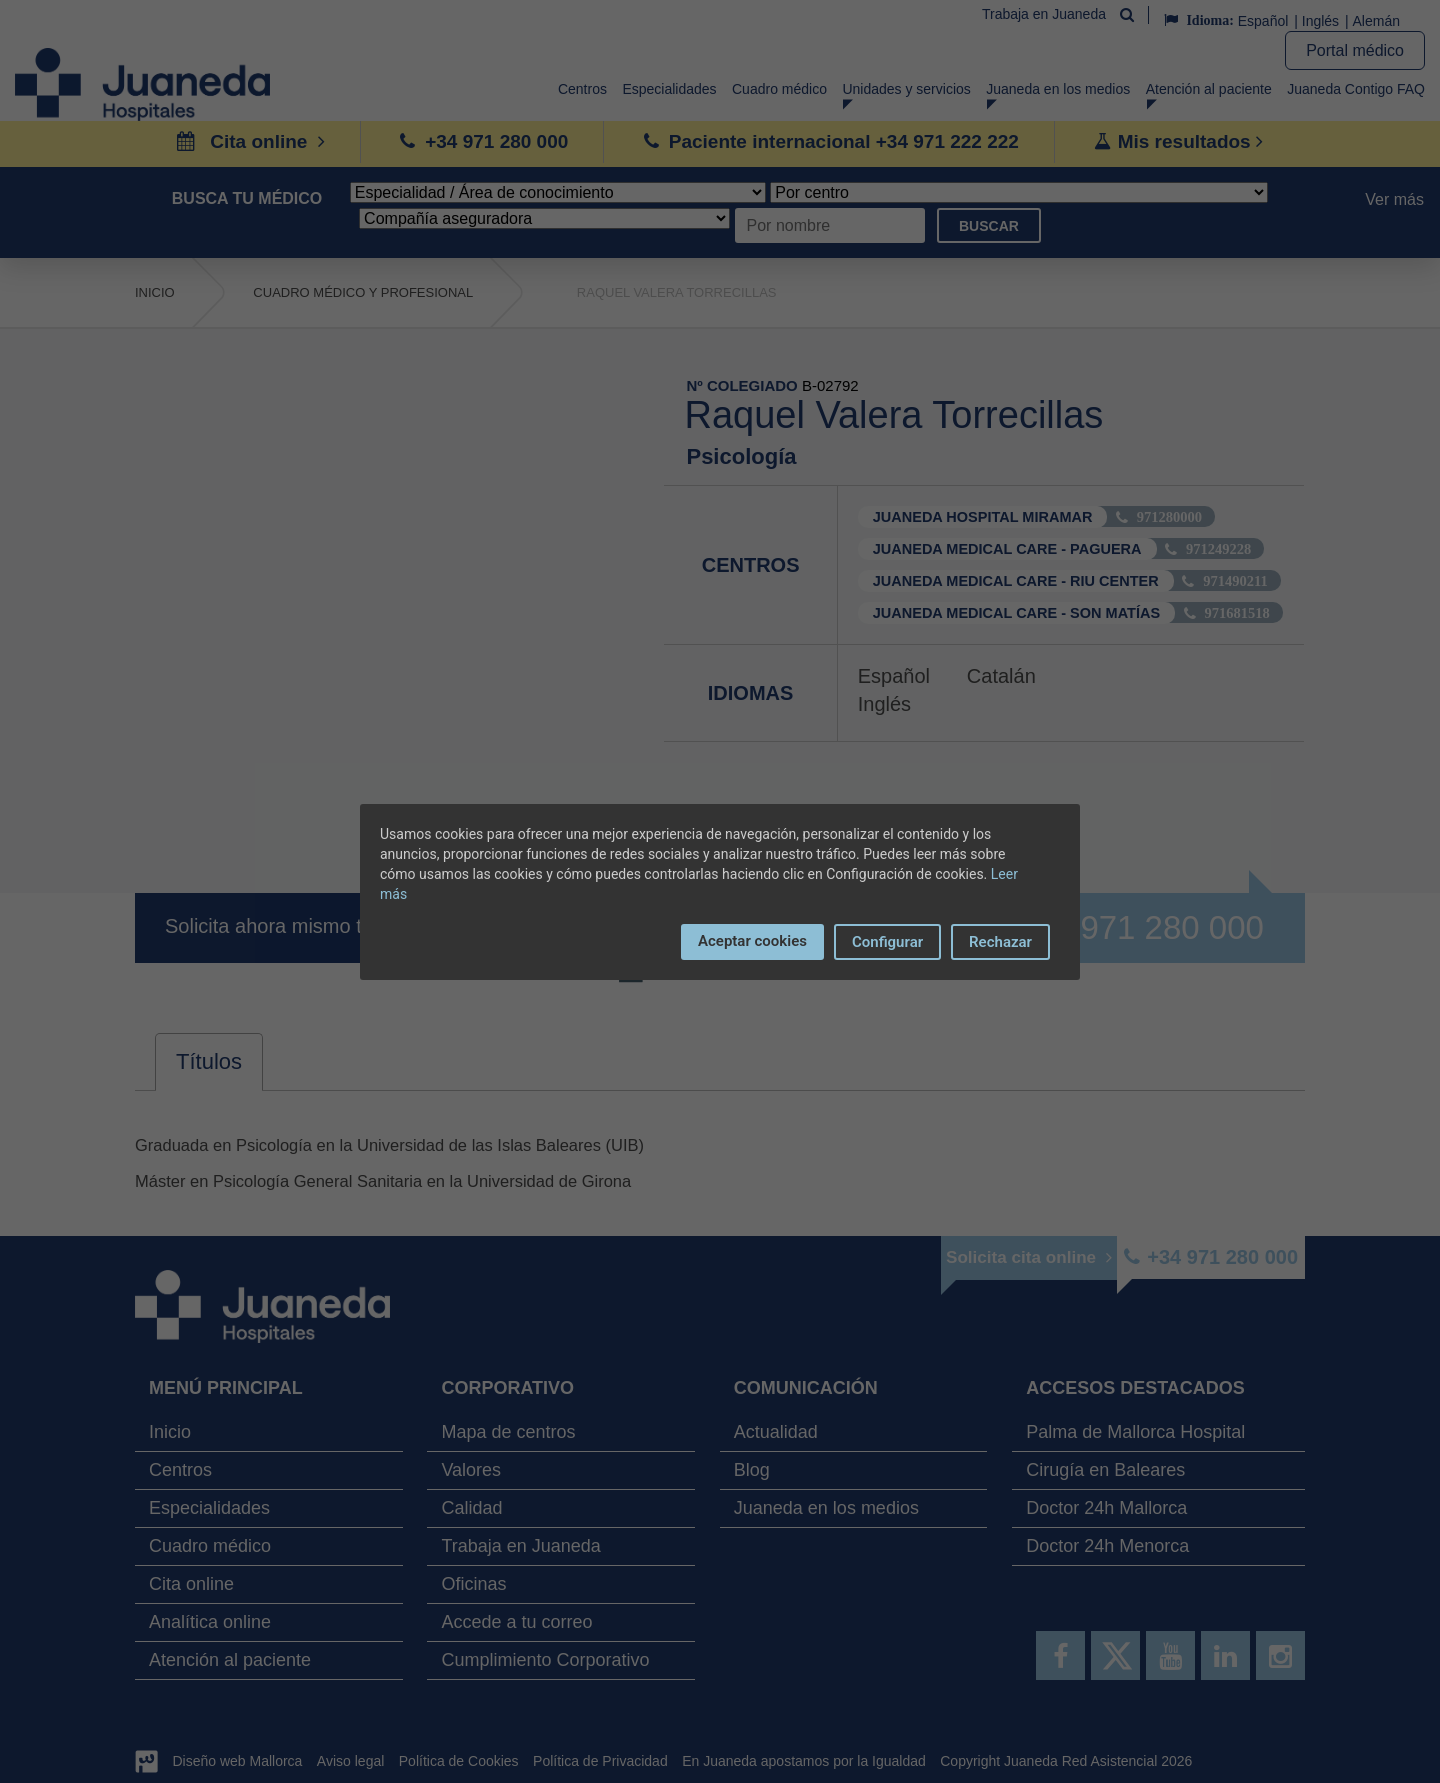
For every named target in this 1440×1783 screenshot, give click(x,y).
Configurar (887, 942)
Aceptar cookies (752, 941)
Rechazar (1000, 942)
